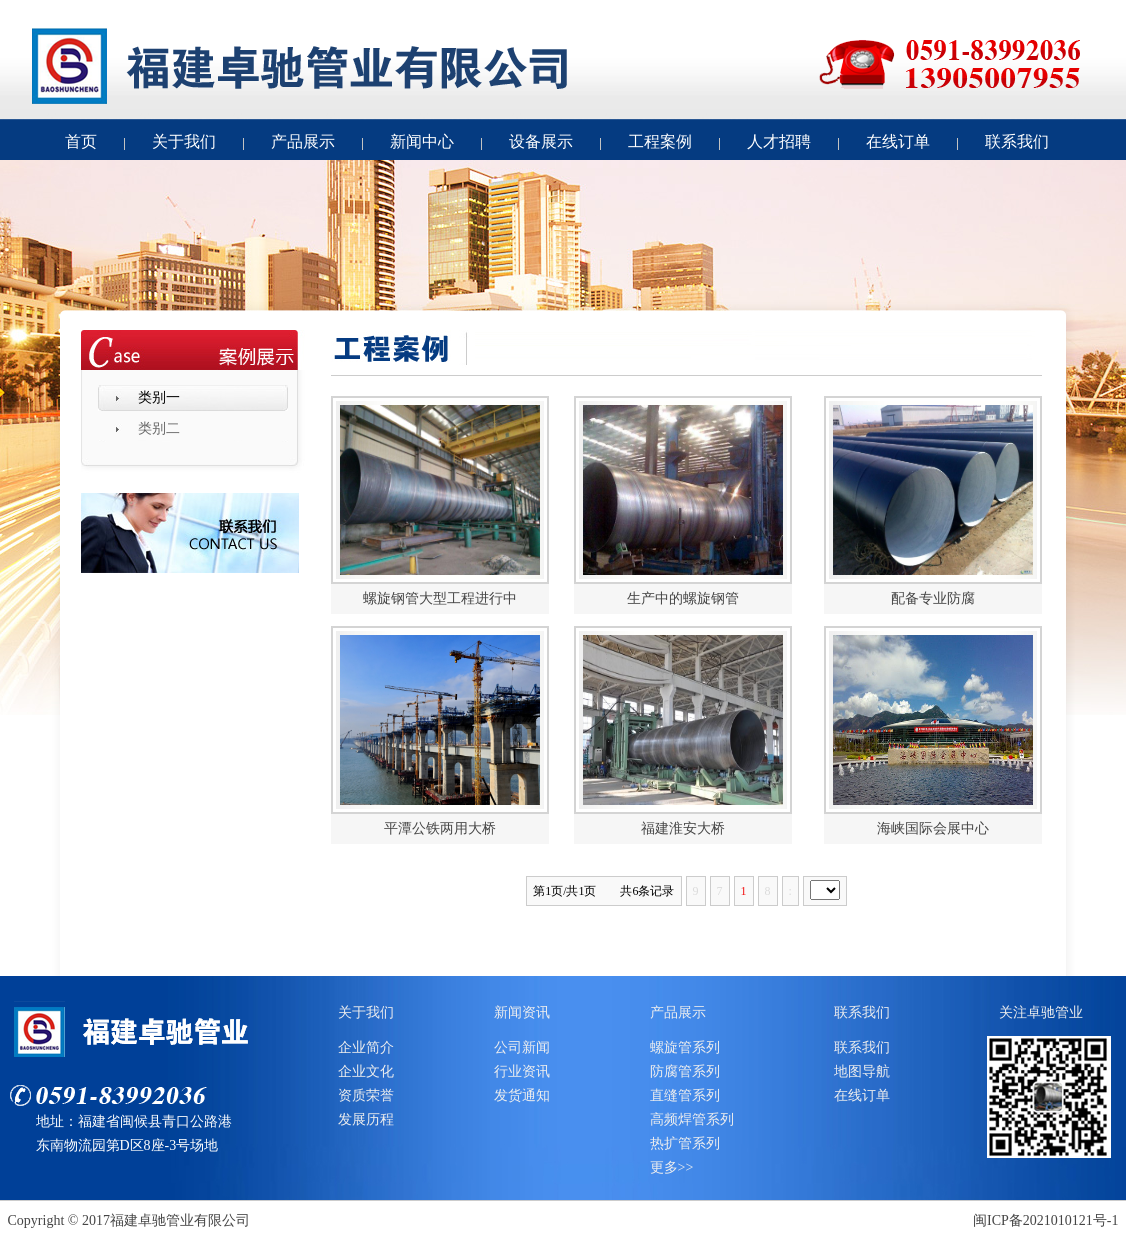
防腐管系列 (685, 1071)
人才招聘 (779, 141)
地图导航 (862, 1071)
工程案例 (660, 141)
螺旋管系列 (685, 1047)
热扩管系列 (685, 1143)
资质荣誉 (366, 1095)
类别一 (159, 397)
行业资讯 (522, 1071)
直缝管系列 (685, 1095)
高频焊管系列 (692, 1119)
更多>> (672, 1167)
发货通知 (522, 1095)
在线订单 (898, 141)
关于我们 (184, 141)
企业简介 (366, 1047)
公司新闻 (522, 1047)
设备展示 (541, 141)
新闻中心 (422, 141)
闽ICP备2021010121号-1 (1045, 1220)
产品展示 (303, 141)
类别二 (159, 428)
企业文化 (366, 1071)
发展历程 (366, 1119)
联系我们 (1017, 141)
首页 (81, 141)
